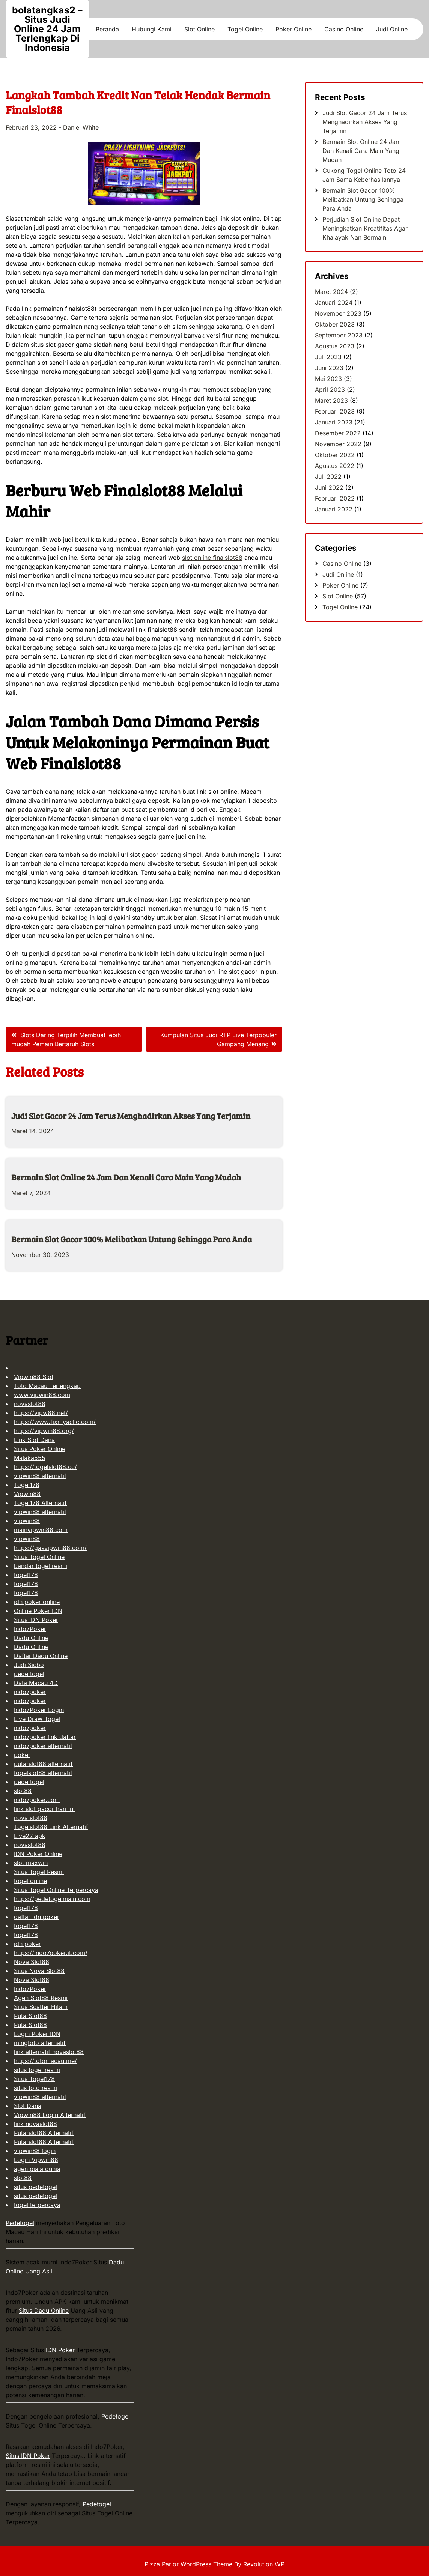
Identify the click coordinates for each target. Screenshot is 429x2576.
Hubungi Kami (152, 29)
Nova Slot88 (31, 1962)
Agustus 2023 (334, 346)
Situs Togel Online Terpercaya (56, 1890)
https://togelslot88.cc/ (45, 1467)
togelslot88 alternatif (43, 1773)
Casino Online (343, 29)
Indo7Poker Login (39, 1710)
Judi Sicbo (29, 1665)
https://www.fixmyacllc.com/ (55, 1422)
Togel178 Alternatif (40, 1503)
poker (22, 1755)
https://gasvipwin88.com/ (50, 1548)
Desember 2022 (338, 433)
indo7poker (30, 1692)
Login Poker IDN (37, 2034)
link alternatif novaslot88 (49, 2052)
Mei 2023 (328, 378)
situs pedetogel (35, 2187)
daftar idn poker (36, 1917)
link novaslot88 (35, 2124)
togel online (30, 1881)
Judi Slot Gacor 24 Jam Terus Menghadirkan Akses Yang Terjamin (130, 1115)
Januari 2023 (333, 422)
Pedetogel (20, 2223)
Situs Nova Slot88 (39, 1971)
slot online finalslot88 (212, 557)
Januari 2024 (333, 302)
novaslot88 (29, 1404)
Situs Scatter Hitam (41, 2007)
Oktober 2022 (335, 455)
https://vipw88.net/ (41, 1413)
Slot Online (199, 29)
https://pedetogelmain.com (52, 1899)
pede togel (29, 1674)
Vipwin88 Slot (33, 1377)
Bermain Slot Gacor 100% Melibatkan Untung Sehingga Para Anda (131, 1239)
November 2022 (338, 444)
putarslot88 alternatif (43, 1764)
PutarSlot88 (30, 2016)
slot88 (23, 1791)
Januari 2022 (333, 509)
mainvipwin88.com (41, 1530)
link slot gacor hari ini (44, 1809)
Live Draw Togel (37, 1719)
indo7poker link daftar (45, 1737)
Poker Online (293, 29)
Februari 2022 (335, 498)
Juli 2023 (328, 357)
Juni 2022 (329, 487)
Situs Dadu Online (44, 2310)
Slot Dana (27, 2106)
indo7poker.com (37, 1800)
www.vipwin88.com (42, 1395)
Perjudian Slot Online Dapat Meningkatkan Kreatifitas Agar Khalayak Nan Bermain (365, 228)
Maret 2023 (331, 400)
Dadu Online (31, 1638)
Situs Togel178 (34, 2079)
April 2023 (330, 389)
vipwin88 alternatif (40, 1476)
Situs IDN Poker (36, 1620)
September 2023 (339, 335)
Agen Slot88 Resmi (41, 1998)
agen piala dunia (37, 2169)
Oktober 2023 (335, 324)
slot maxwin (31, 1863)
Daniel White (81, 127)
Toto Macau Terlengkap (47, 1386)
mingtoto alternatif (40, 2043)
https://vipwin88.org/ (44, 1431)
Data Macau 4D (36, 1683)
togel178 (26, 1575)
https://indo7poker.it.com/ (50, 1953)
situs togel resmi (37, 2070)
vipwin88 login (35, 2151)
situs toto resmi (35, 2088)
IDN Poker (60, 2350)
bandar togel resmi (40, 1566)
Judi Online (392, 29)
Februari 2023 (335, 411)
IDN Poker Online (38, 1854)
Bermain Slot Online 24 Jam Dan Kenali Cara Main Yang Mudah (126, 1177)
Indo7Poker (30, 1629)
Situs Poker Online (39, 1449)
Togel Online (245, 29)
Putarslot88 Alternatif (44, 2133)
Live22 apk (29, 1836)
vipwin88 (27, 1521)
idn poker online (37, 1602)
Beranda (107, 29)
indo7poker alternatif (43, 1746)
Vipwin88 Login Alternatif (50, 2115)
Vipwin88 (27, 1494)
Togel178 (26, 1485)
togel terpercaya (37, 2205)
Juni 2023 (329, 368)
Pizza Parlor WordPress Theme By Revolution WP (214, 2564)
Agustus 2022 (334, 465)
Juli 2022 (328, 476)
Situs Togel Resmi (39, 1872)
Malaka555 (29, 1458)
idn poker (27, 1944)
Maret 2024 (331, 291)
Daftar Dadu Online (41, 1656)
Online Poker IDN (38, 1611)
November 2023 (338, 313)
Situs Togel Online (39, 1557)
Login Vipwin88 (36, 2160)
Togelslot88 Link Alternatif (51, 1827)
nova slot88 (30, 1818)
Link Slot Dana (34, 1440)
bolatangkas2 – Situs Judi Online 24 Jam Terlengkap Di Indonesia (47, 28)
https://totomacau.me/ (45, 2061)
